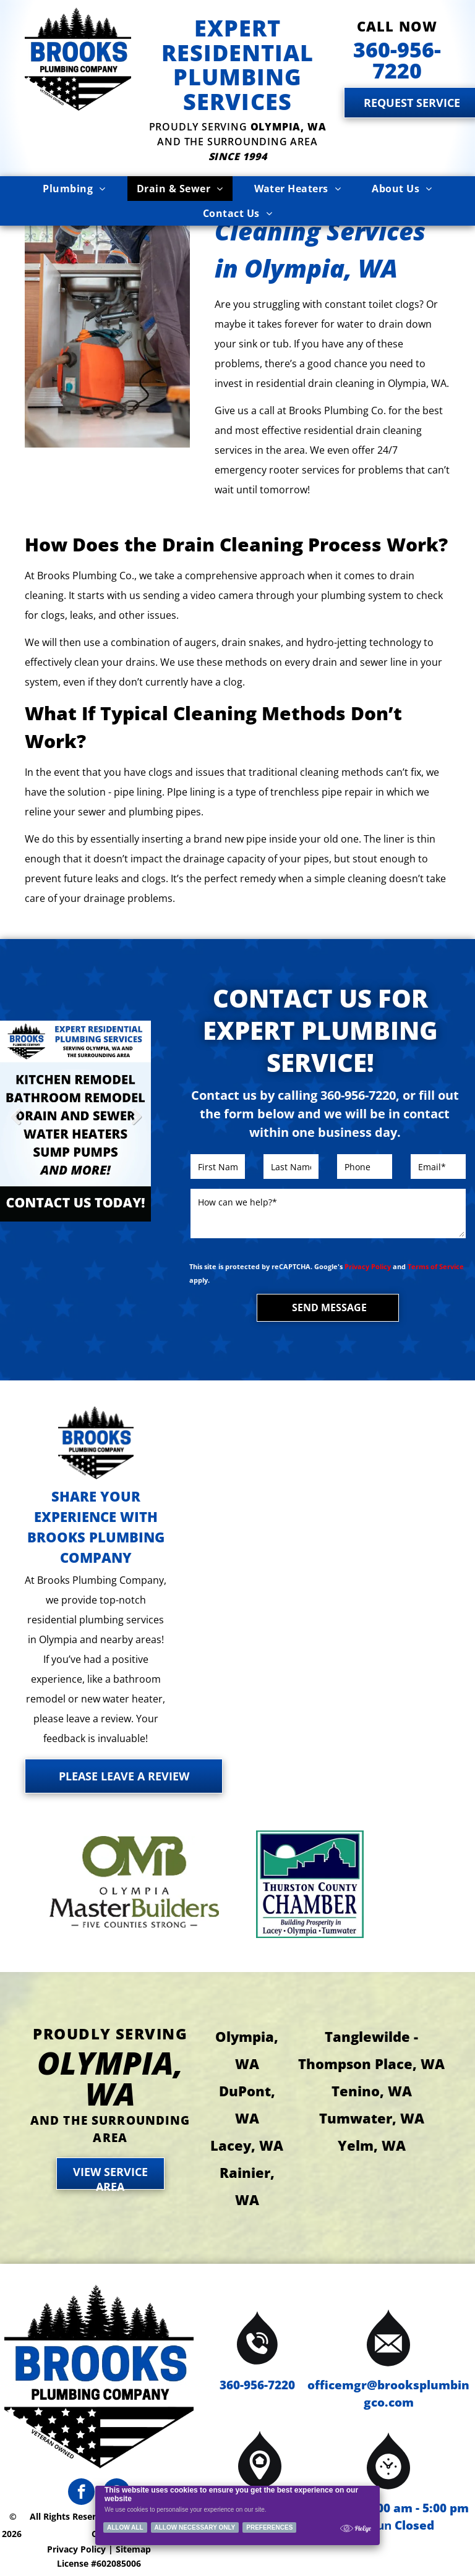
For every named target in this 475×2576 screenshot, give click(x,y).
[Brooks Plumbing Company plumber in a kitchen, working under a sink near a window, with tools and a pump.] (107, 308)
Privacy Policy (367, 1266)
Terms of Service (436, 1266)
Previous (15, 1125)
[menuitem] (74, 188)
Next (136, 1125)
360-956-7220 (257, 2385)
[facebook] (81, 2493)
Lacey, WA (246, 2145)
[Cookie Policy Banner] (237, 2515)
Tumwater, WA (371, 2118)
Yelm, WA (372, 2145)
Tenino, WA (372, 2090)
